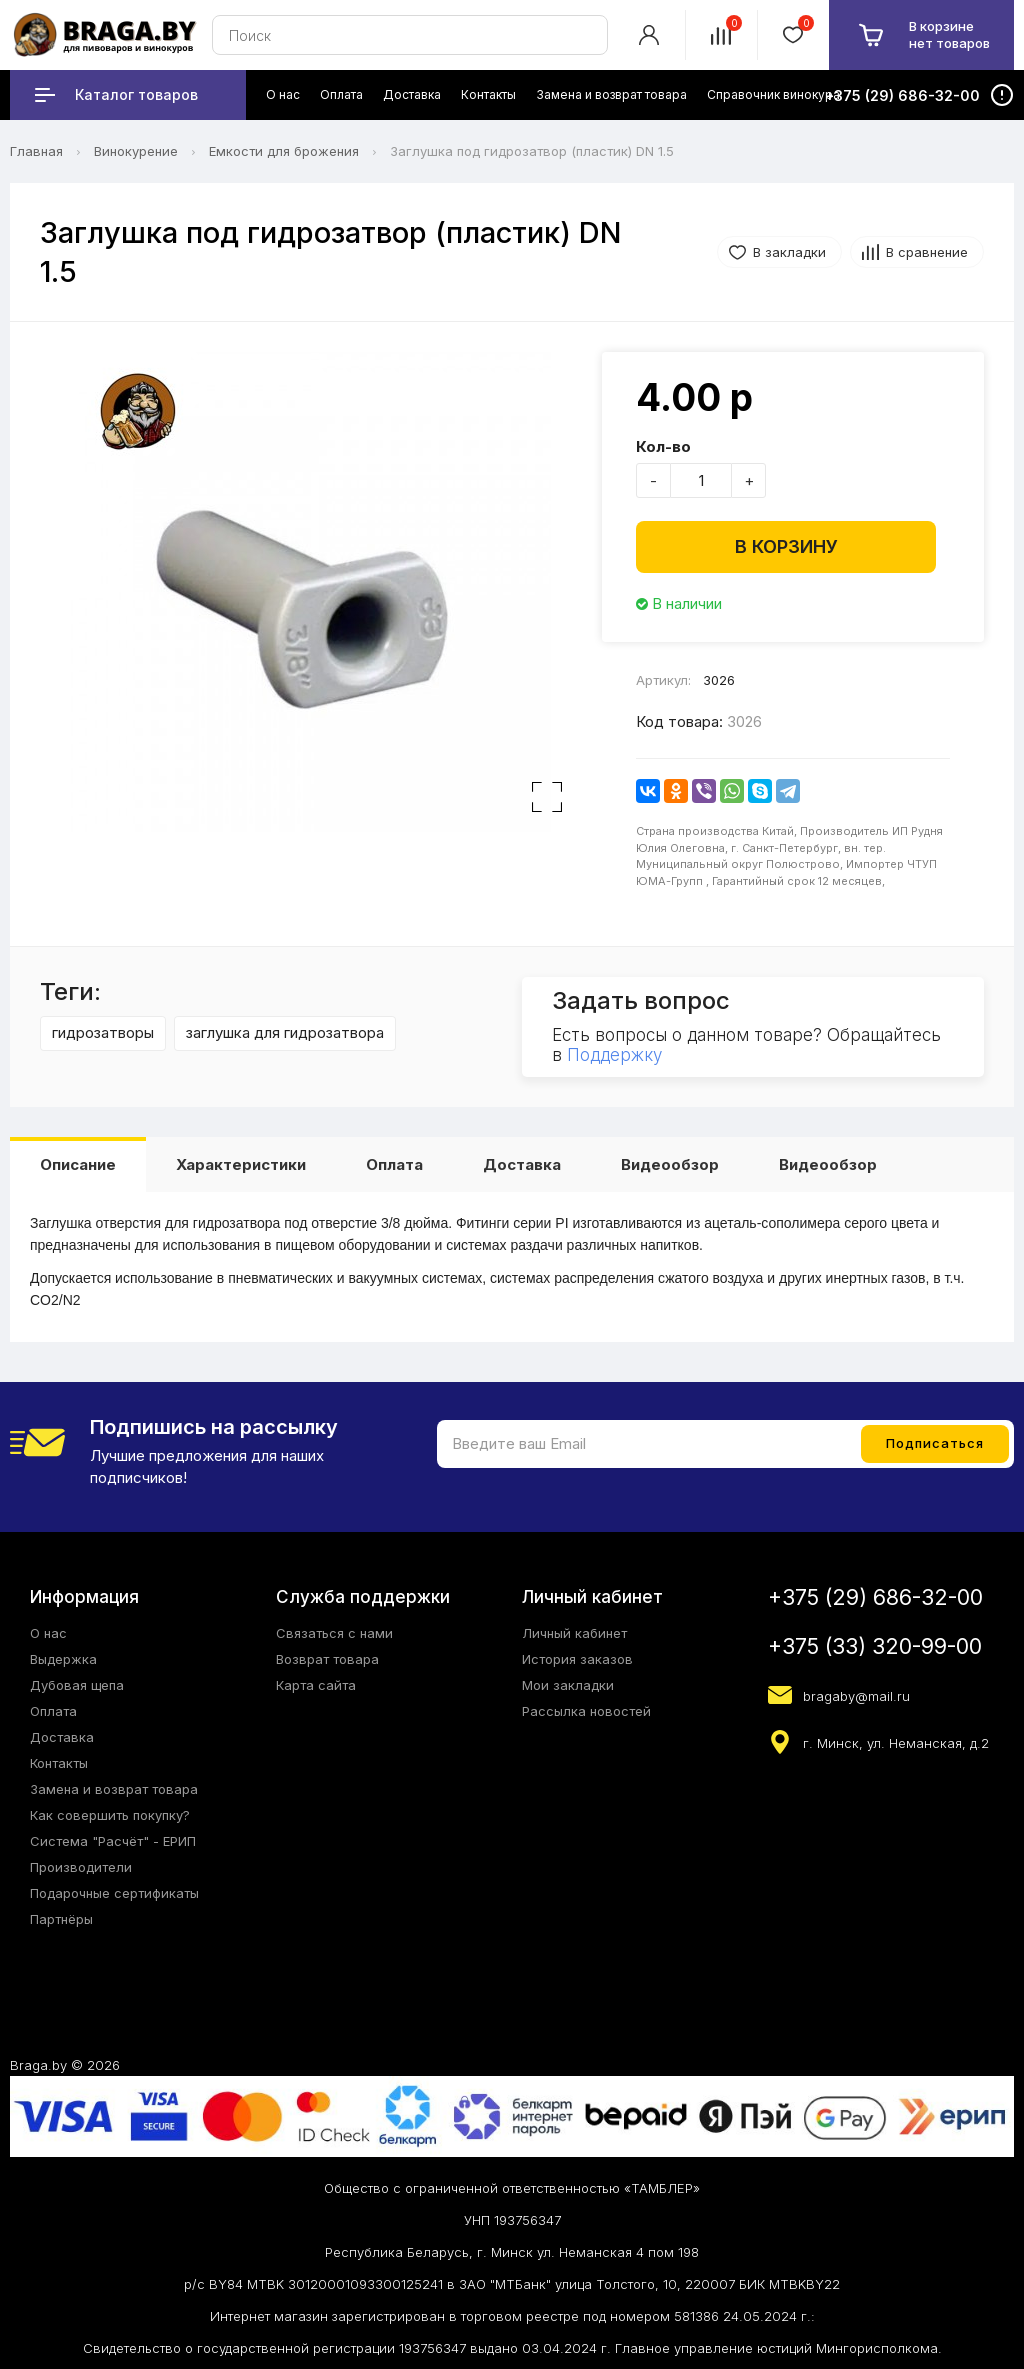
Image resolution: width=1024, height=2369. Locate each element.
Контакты (59, 1763)
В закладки (789, 252)
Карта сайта (316, 1685)
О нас (48, 1633)
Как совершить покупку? (110, 1815)
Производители (81, 1867)
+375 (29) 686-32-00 (875, 1597)
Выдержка (63, 1659)
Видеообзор (670, 1164)
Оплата (394, 1164)
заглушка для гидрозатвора (285, 1032)
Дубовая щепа (77, 1685)
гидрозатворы (103, 1032)
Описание (78, 1164)
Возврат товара (327, 1659)
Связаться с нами (334, 1633)
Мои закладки (568, 1685)
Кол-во (663, 446)
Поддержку (614, 1055)
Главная (36, 151)
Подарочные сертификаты (114, 1893)
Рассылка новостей (586, 1711)
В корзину (786, 546)
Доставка (522, 1164)
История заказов (577, 1659)
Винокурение (136, 151)
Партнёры (61, 1919)
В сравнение (927, 252)
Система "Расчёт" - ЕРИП (113, 1841)
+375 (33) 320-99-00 (875, 1646)
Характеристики (241, 1164)
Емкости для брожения (284, 151)
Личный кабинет (574, 1633)
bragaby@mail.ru (856, 1696)
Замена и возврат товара (114, 1789)
